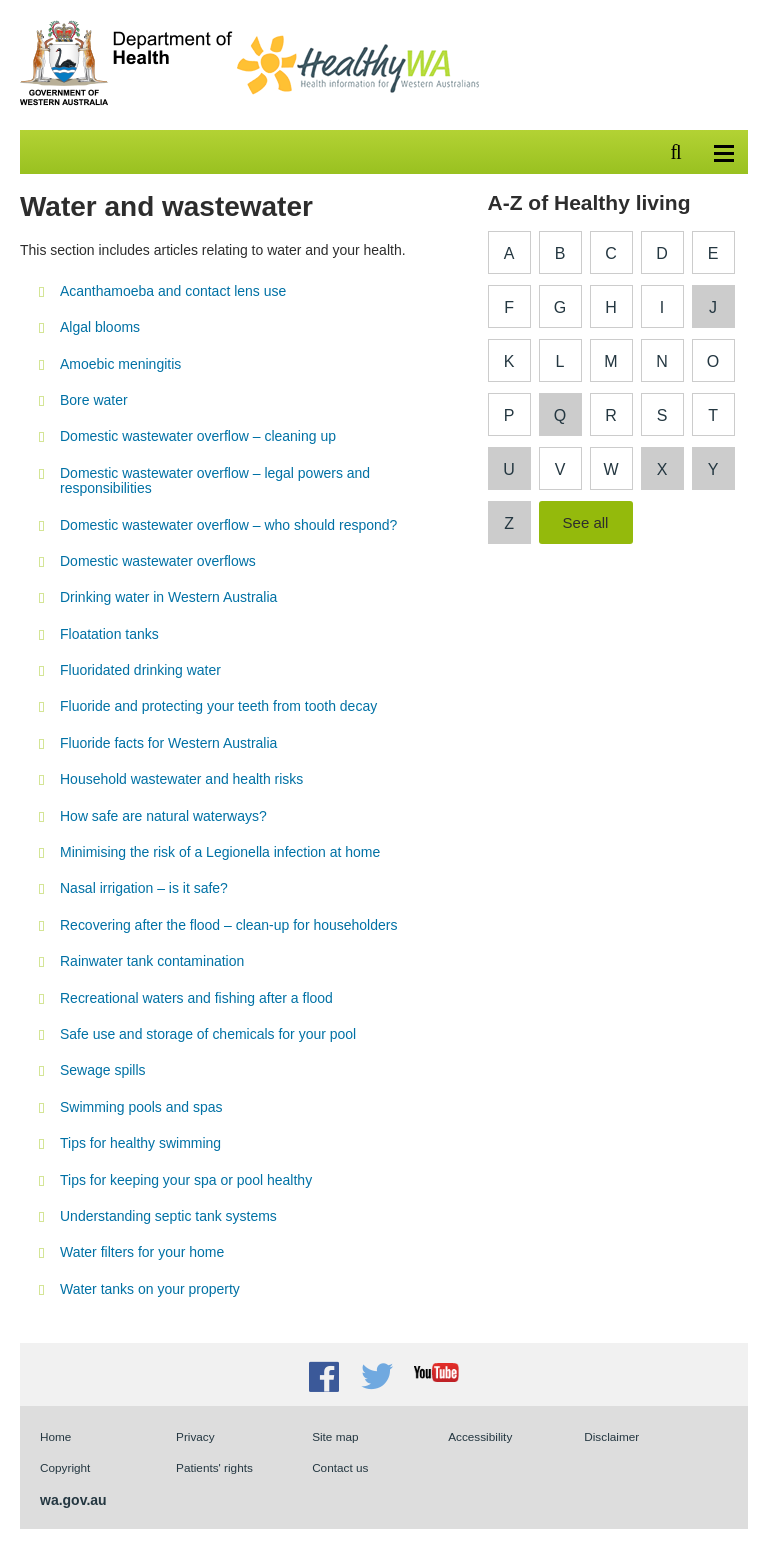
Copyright (65, 1467)
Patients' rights (214, 1467)
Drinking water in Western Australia (168, 597)
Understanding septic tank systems (168, 1216)
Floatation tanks (109, 634)
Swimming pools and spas (141, 1107)
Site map (335, 1436)
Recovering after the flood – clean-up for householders (228, 925)
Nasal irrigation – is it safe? (144, 888)
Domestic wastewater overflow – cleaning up (198, 436)
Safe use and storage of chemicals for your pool (208, 1034)
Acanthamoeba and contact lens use (173, 291)
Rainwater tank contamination (152, 961)
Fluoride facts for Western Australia (168, 743)
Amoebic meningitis (120, 364)
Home (55, 1436)
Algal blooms (100, 327)
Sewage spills (103, 1070)
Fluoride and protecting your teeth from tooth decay (218, 706)
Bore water (94, 400)
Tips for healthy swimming (140, 1143)
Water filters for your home (142, 1252)
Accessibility (480, 1436)
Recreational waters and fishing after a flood (196, 998)
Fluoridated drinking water (140, 670)
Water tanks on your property (150, 1289)
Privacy (195, 1436)
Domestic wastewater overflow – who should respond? (228, 525)
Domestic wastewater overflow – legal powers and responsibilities (215, 480)
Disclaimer (611, 1436)
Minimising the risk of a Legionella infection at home (220, 852)
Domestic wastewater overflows (158, 561)
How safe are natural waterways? (163, 816)
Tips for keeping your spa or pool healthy (186, 1180)
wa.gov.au (73, 1500)
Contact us (340, 1467)
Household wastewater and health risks (181, 779)
